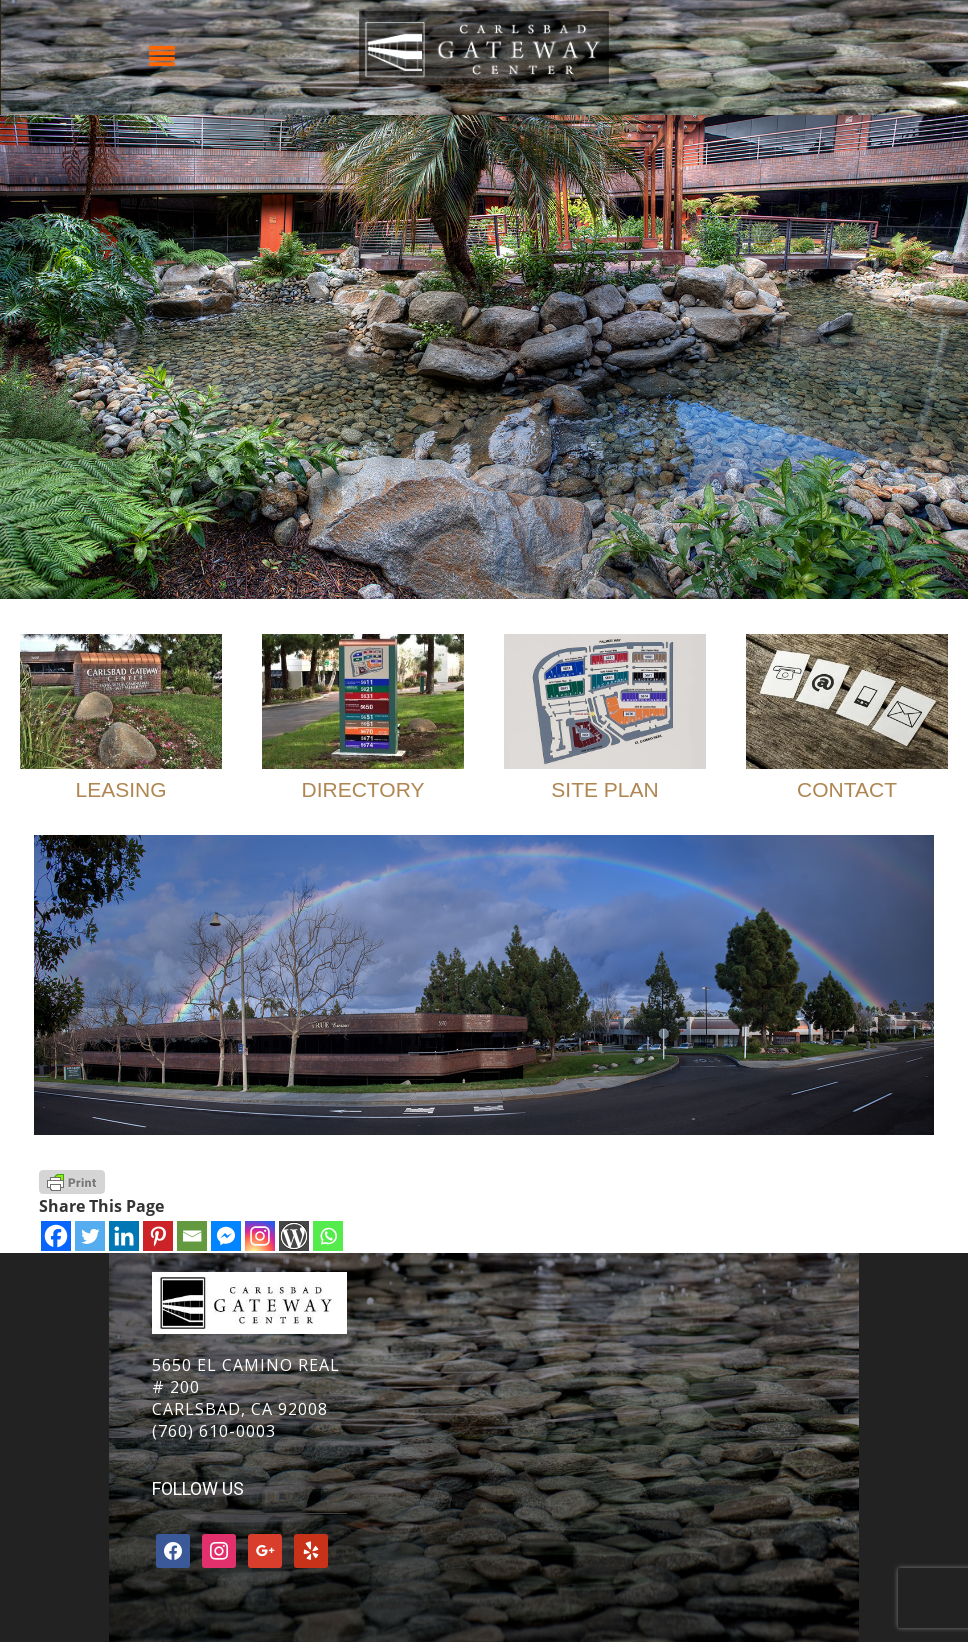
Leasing (120, 789)
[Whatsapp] (328, 1236)
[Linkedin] (124, 1236)
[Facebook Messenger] (226, 1236)
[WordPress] (294, 1236)
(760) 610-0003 (214, 1431)
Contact (847, 789)
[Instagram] (260, 1236)
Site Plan (604, 789)
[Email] (192, 1236)
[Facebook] (56, 1236)
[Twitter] (90, 1236)
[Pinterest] (158, 1236)
